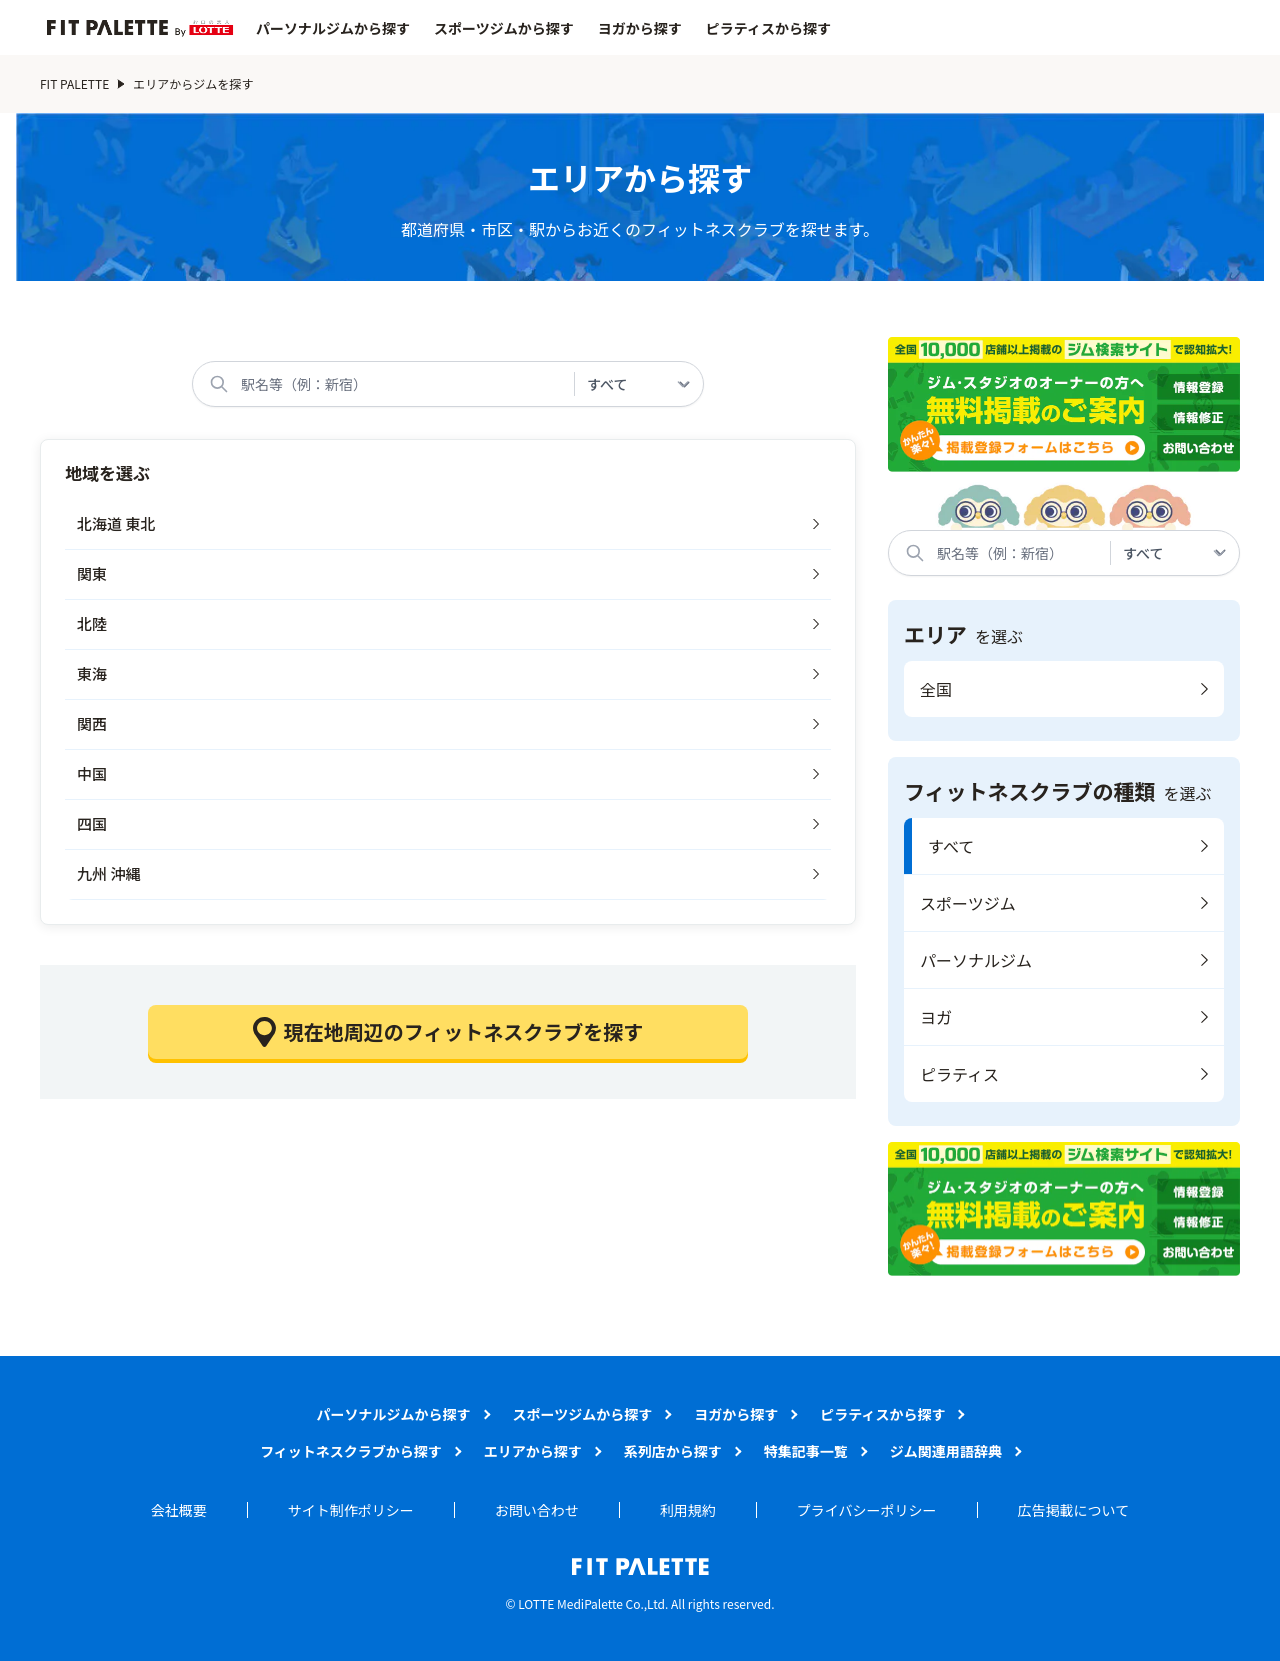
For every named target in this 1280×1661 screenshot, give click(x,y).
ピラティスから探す (768, 28)
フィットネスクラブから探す (351, 1451)
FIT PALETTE (74, 83)
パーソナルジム (976, 960)
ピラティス (959, 1074)
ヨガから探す (640, 28)
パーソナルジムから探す (333, 28)
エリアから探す (533, 1451)
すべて (951, 846)
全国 (936, 689)
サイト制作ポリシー (351, 1510)
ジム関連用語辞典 (946, 1451)
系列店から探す (673, 1451)
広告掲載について (1074, 1510)
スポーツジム (968, 903)
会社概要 (179, 1510)
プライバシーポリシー (867, 1510)
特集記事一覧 (806, 1451)
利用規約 (688, 1510)
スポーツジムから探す (504, 28)
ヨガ (936, 1017)
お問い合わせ (537, 1510)
